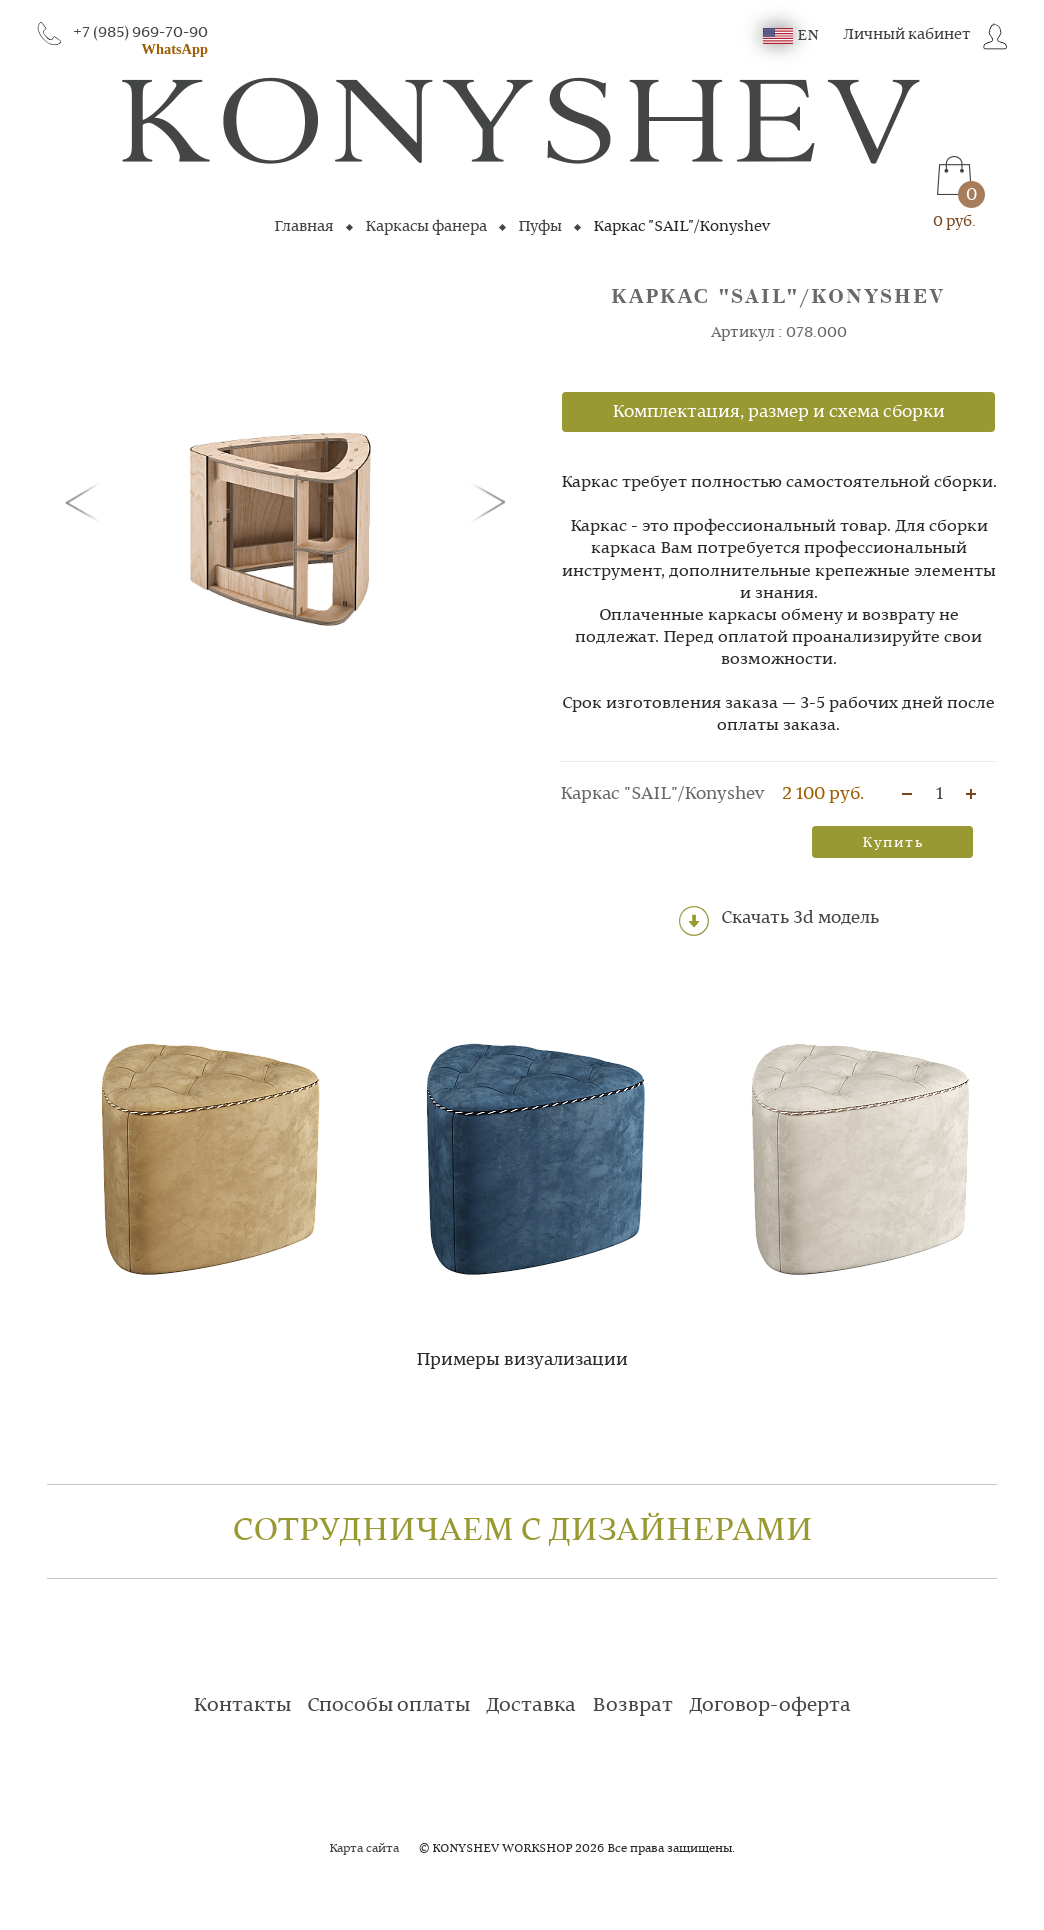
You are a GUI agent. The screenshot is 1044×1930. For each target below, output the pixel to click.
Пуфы (540, 227)
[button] (87, 501)
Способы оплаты (388, 1706)
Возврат (632, 1706)
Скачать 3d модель (779, 921)
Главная (304, 227)
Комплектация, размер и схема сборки (778, 412)
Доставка (531, 1706)
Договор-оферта (770, 1706)
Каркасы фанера (426, 227)
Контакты (242, 1706)
